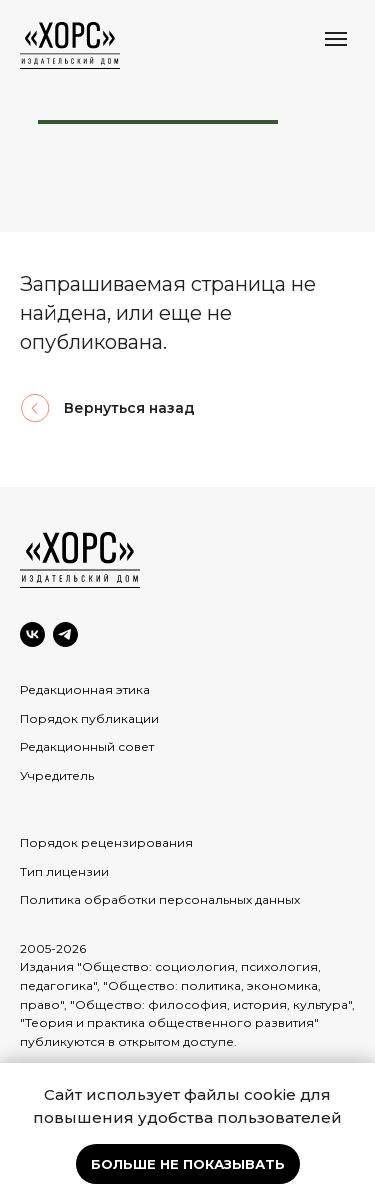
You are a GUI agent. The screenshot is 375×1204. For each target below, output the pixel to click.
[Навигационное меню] (336, 39)
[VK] (32, 634)
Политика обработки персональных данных (160, 899)
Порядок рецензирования (106, 842)
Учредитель (57, 775)
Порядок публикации (89, 718)
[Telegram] (65, 634)
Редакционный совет (87, 746)
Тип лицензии (64, 871)
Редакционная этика (85, 689)
